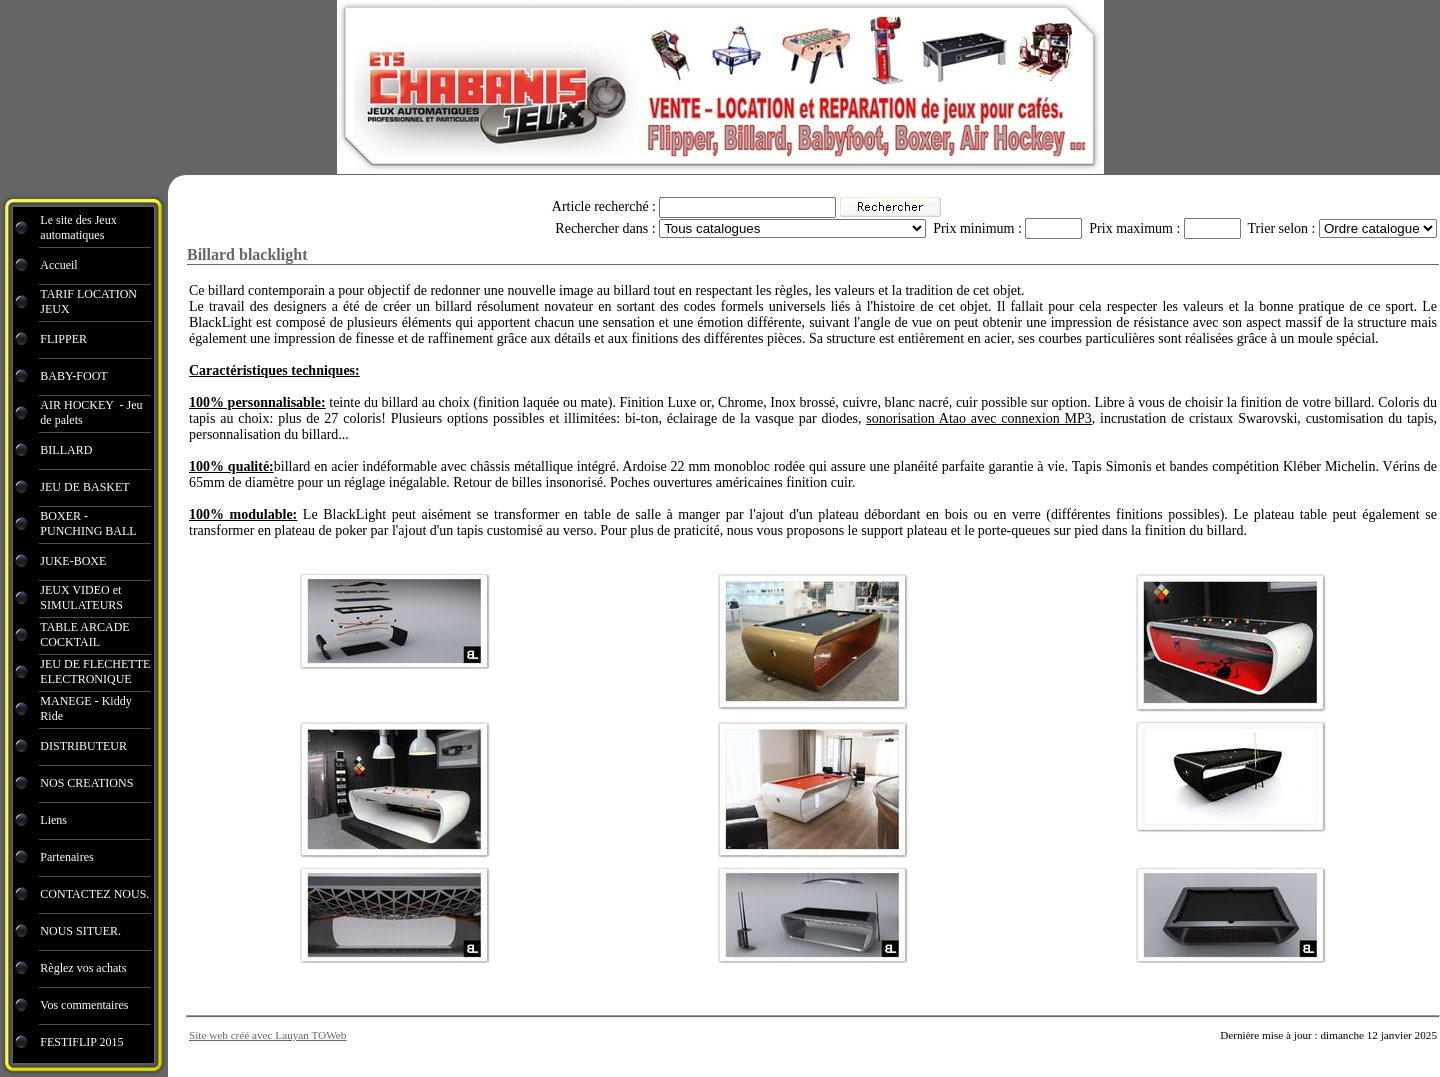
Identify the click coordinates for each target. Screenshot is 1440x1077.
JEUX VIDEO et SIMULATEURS (81, 597)
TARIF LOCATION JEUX (88, 301)
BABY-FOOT (73, 376)
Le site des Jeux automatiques (78, 227)
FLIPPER (63, 339)
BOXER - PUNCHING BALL (88, 523)
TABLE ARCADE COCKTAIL (84, 634)
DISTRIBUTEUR (83, 746)
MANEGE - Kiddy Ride (85, 708)
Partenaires (68, 857)
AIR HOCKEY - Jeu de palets (91, 412)
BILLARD (66, 450)
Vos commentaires (84, 1005)
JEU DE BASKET (84, 487)
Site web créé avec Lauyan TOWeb (267, 1035)
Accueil (58, 265)
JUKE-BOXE (73, 561)
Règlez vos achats (83, 968)
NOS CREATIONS (86, 783)
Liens (53, 820)
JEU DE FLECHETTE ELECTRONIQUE (95, 671)
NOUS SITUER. (80, 931)
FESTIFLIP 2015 (81, 1042)
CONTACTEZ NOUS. (94, 894)
